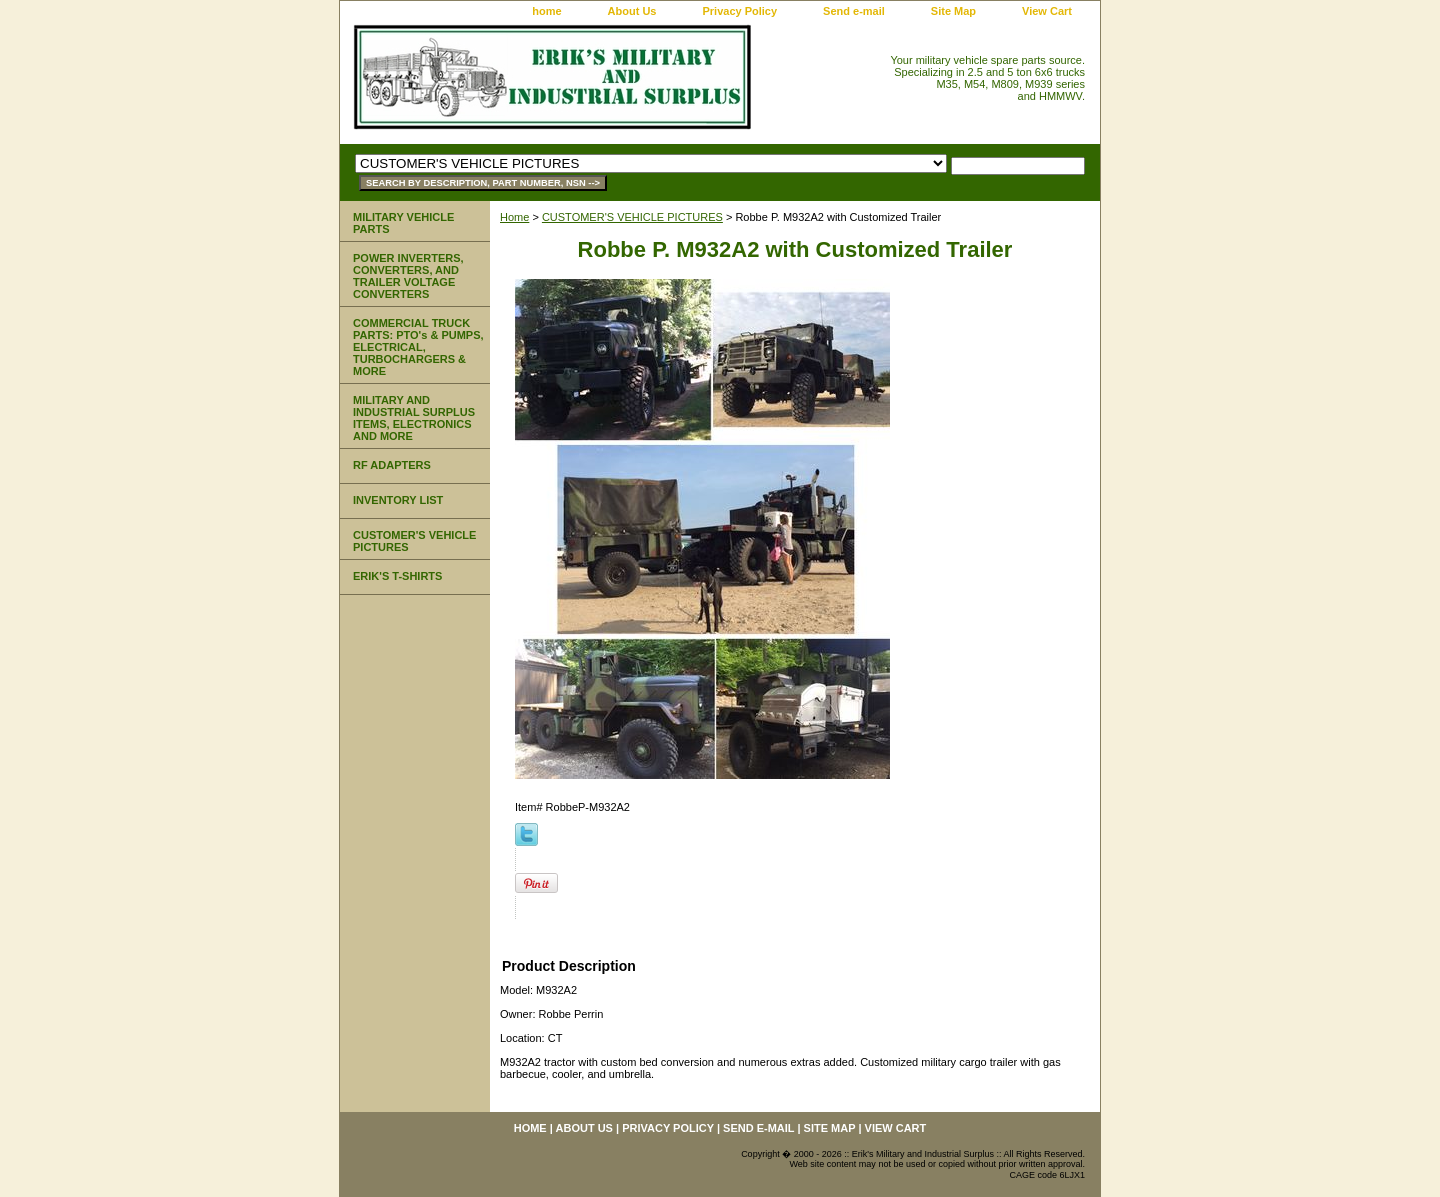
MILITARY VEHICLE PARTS (403, 223)
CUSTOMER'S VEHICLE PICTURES (632, 217)
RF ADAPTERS (392, 465)
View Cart (1047, 11)
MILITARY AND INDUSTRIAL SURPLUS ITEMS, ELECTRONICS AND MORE (414, 418)
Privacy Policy (739, 11)
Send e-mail (854, 11)
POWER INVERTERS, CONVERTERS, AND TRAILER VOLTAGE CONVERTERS (408, 276)
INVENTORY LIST (398, 500)
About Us (632, 11)
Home (514, 217)
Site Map (953, 11)
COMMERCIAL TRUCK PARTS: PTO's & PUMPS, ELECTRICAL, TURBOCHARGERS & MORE (418, 347)
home (546, 11)
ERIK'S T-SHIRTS (397, 576)
